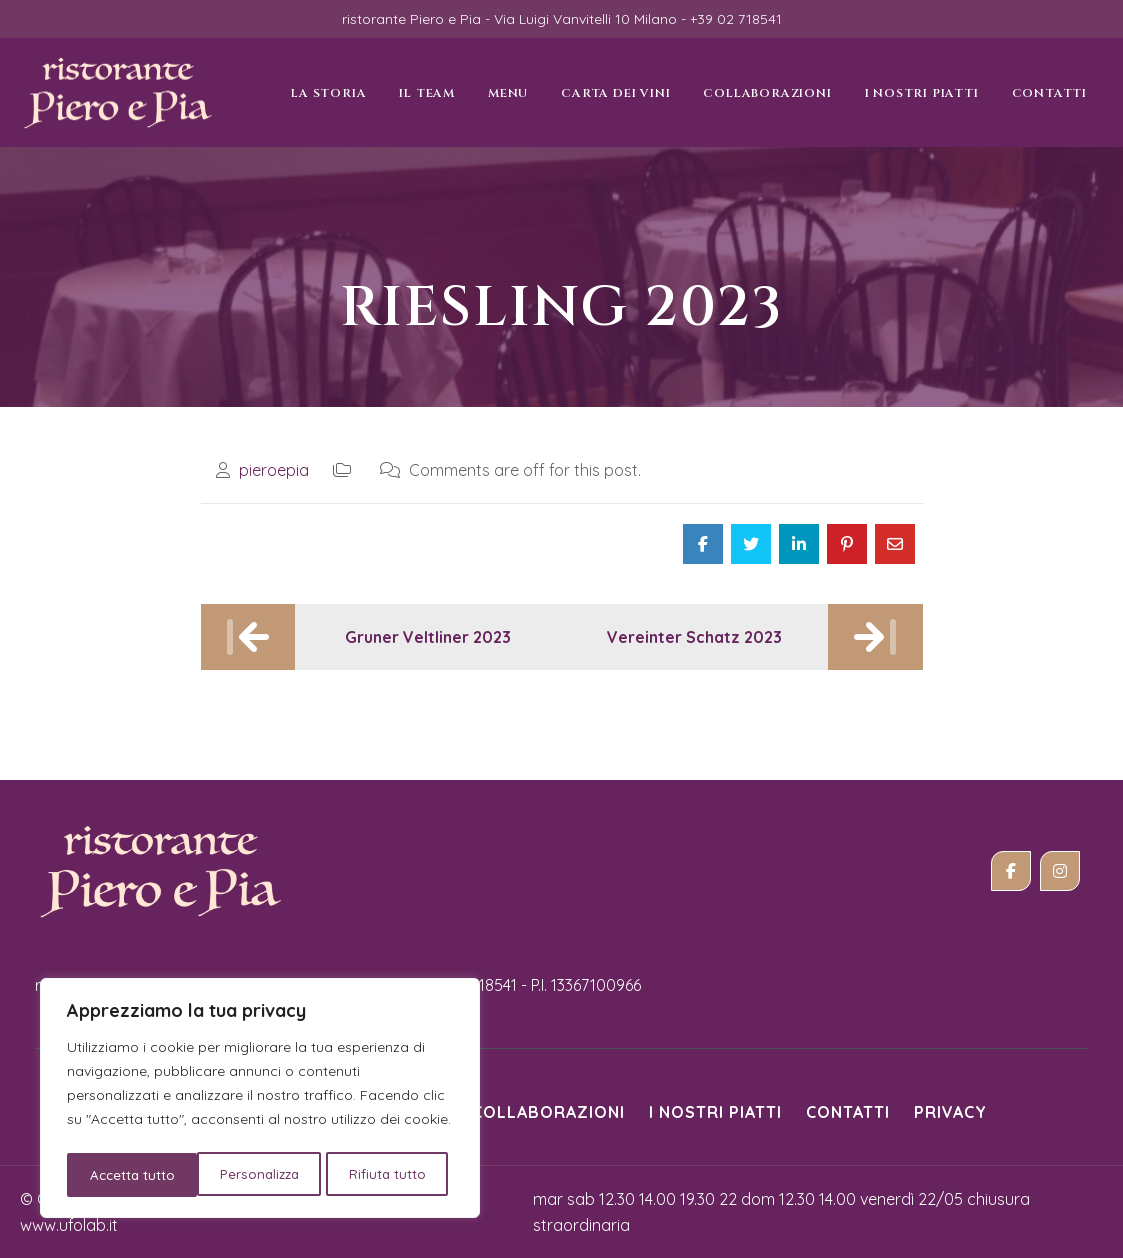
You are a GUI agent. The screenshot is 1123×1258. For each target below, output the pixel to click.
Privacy (950, 1112)
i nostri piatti (715, 1112)
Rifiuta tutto (258, 1175)
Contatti (848, 1112)
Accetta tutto (390, 1175)
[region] (260, 1101)
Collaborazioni (548, 1112)
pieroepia (274, 470)
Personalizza (128, 1175)
